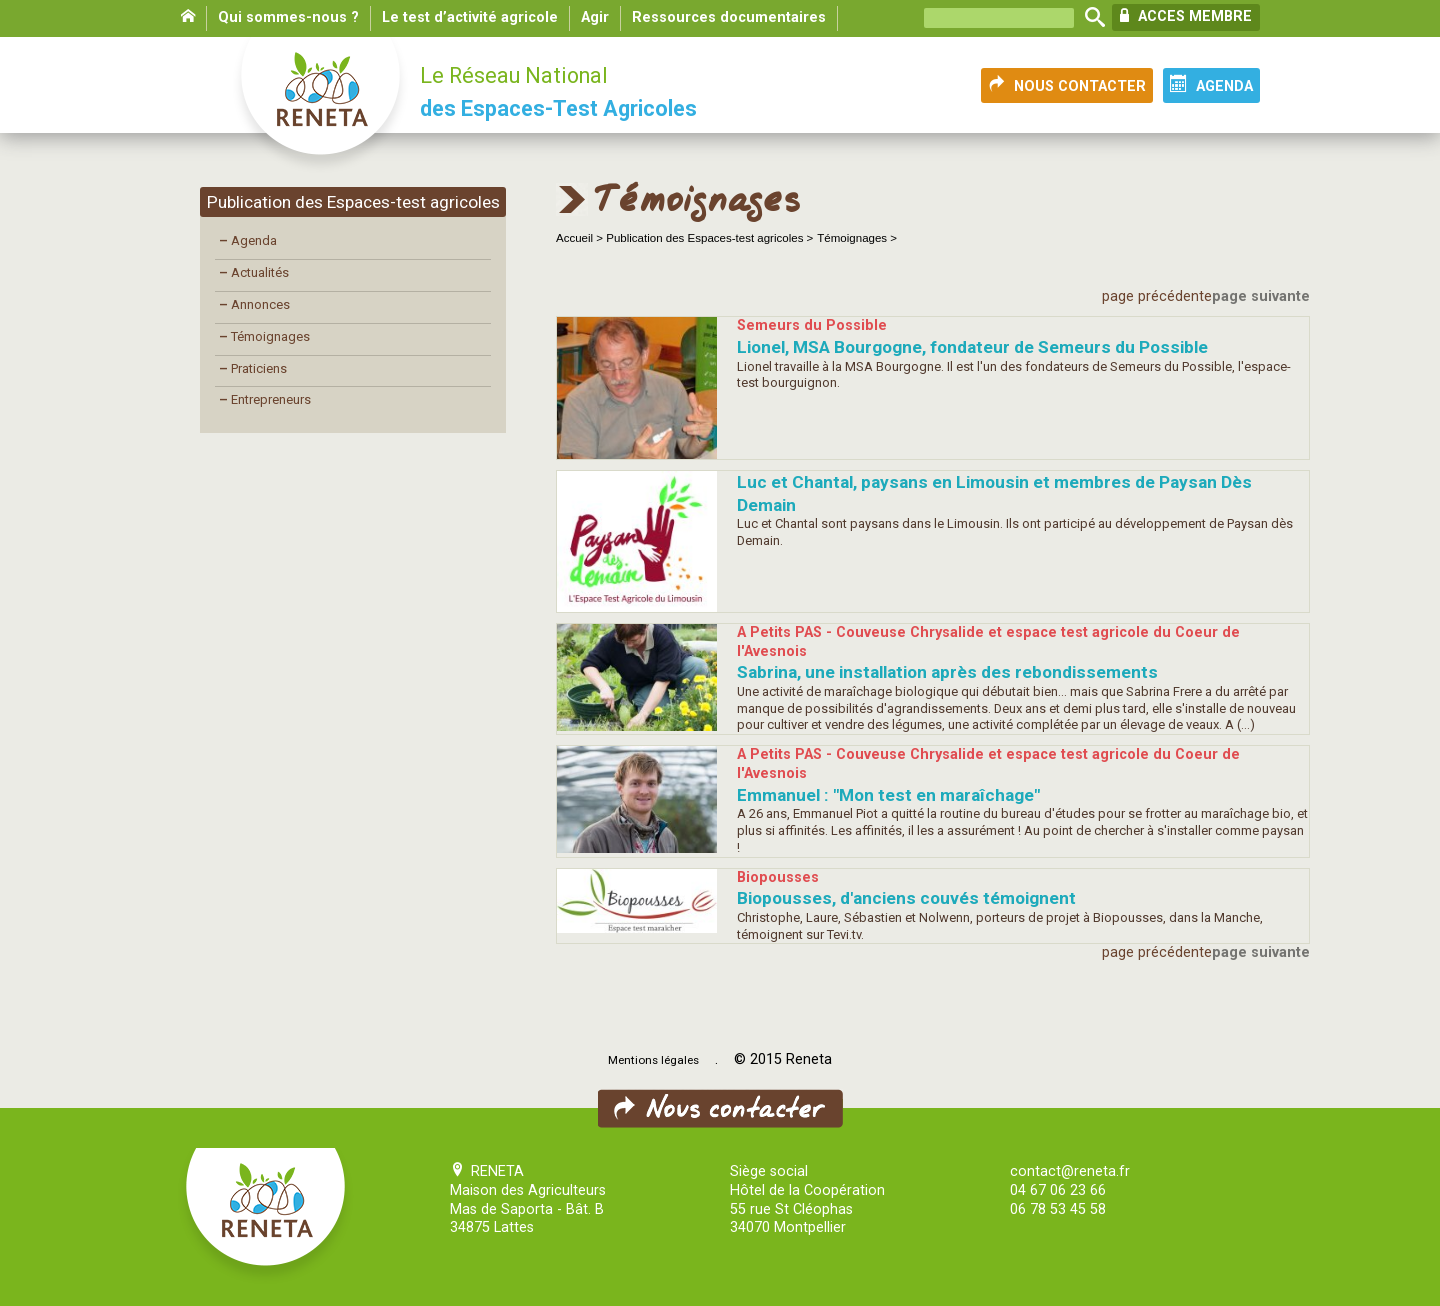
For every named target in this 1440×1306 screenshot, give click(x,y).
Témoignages (264, 336)
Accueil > (581, 238)
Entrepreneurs (265, 399)
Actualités (254, 272)
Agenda (248, 240)
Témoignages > (857, 238)
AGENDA (1211, 85)
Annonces (254, 304)
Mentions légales (653, 1060)
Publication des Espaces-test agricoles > (709, 238)
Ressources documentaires (729, 17)
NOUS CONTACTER (1067, 85)
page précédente (1157, 296)
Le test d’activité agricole (470, 17)
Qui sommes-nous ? (288, 17)
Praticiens (253, 368)
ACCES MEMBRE (1186, 16)
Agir (595, 17)
